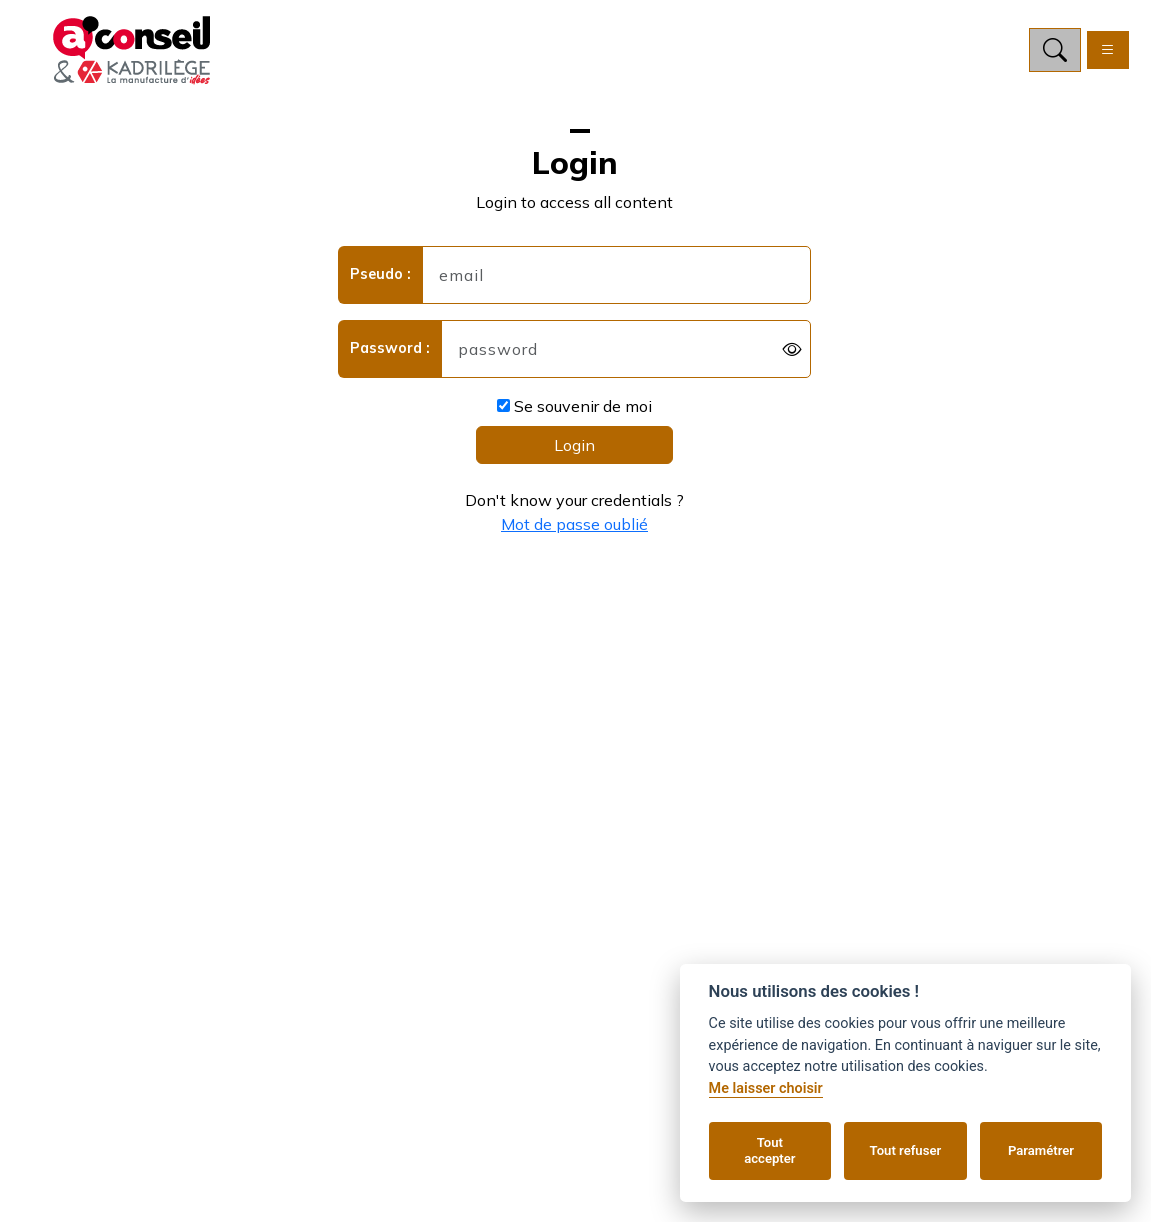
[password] (626, 349)
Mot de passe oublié (574, 524)
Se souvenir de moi (574, 406)
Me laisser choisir (766, 1088)
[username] (616, 275)
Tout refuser (906, 1150)
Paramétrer (1041, 1150)
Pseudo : (380, 274)
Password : (390, 348)
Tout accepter (769, 1150)
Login (574, 445)
